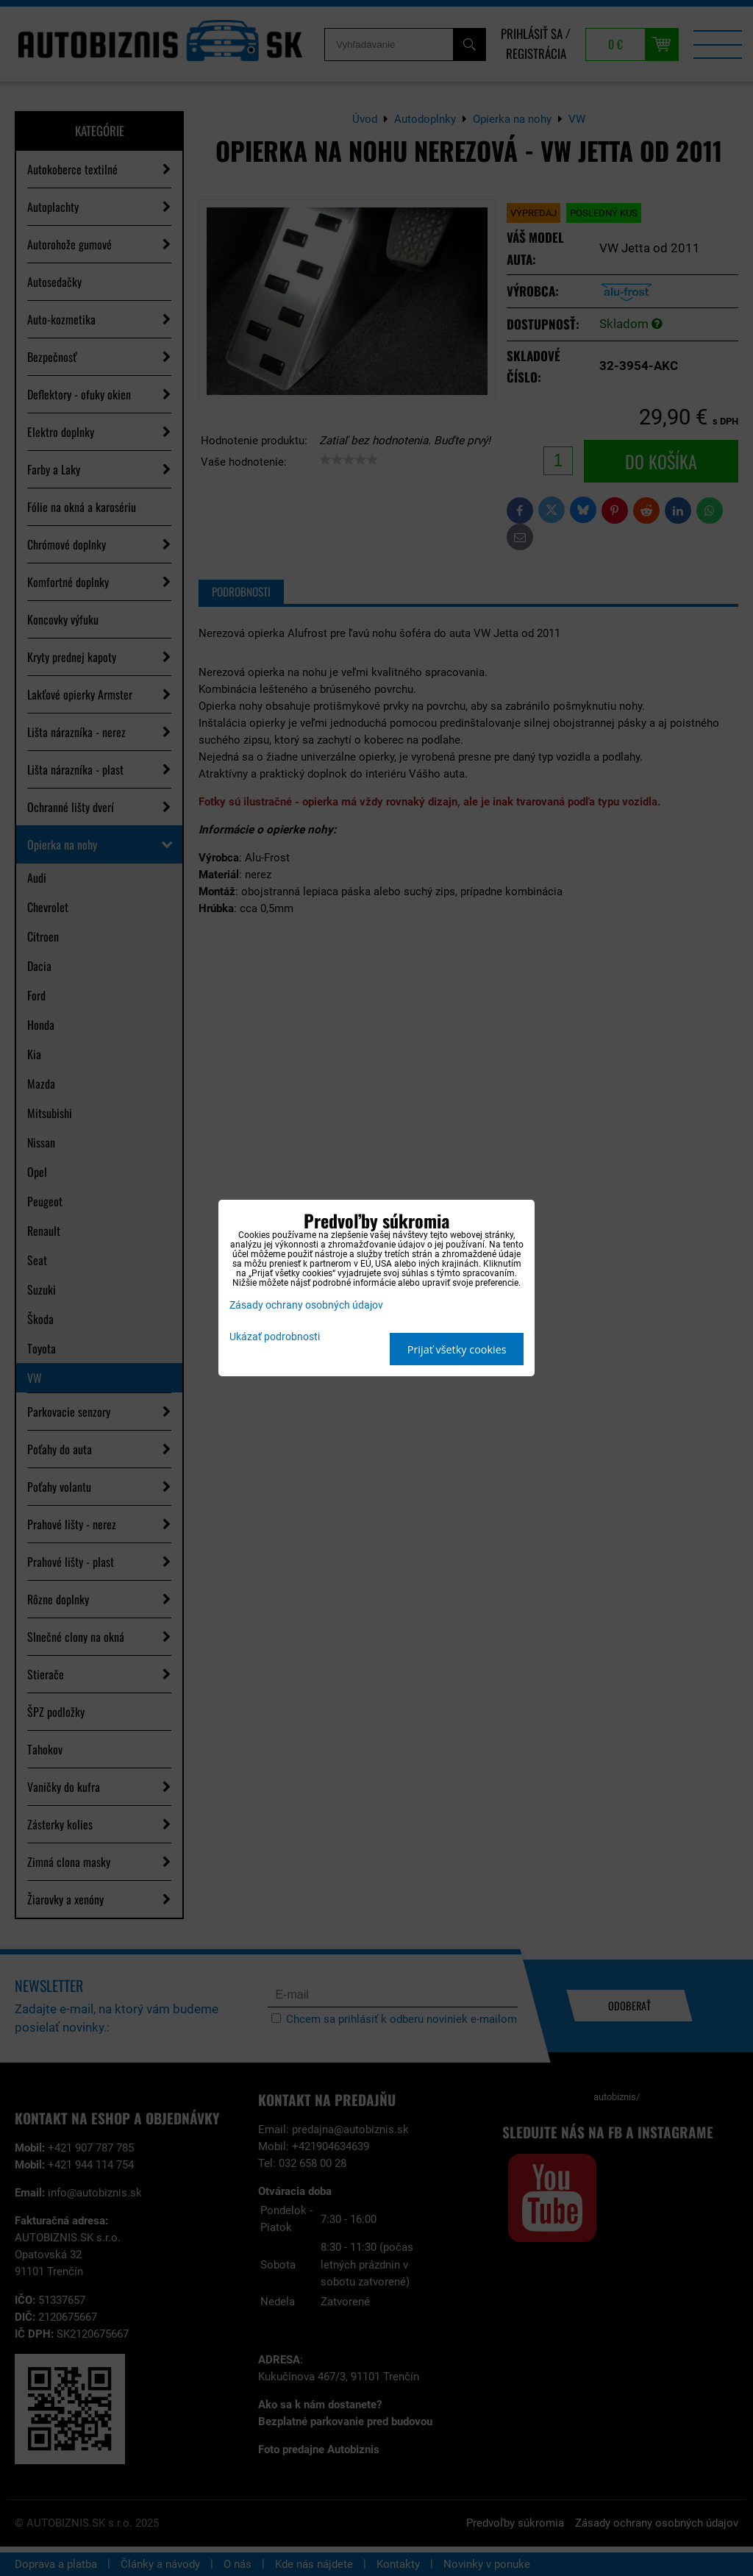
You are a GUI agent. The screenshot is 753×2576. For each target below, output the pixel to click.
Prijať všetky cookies (457, 1349)
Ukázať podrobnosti (274, 1337)
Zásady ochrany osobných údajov (306, 1305)
